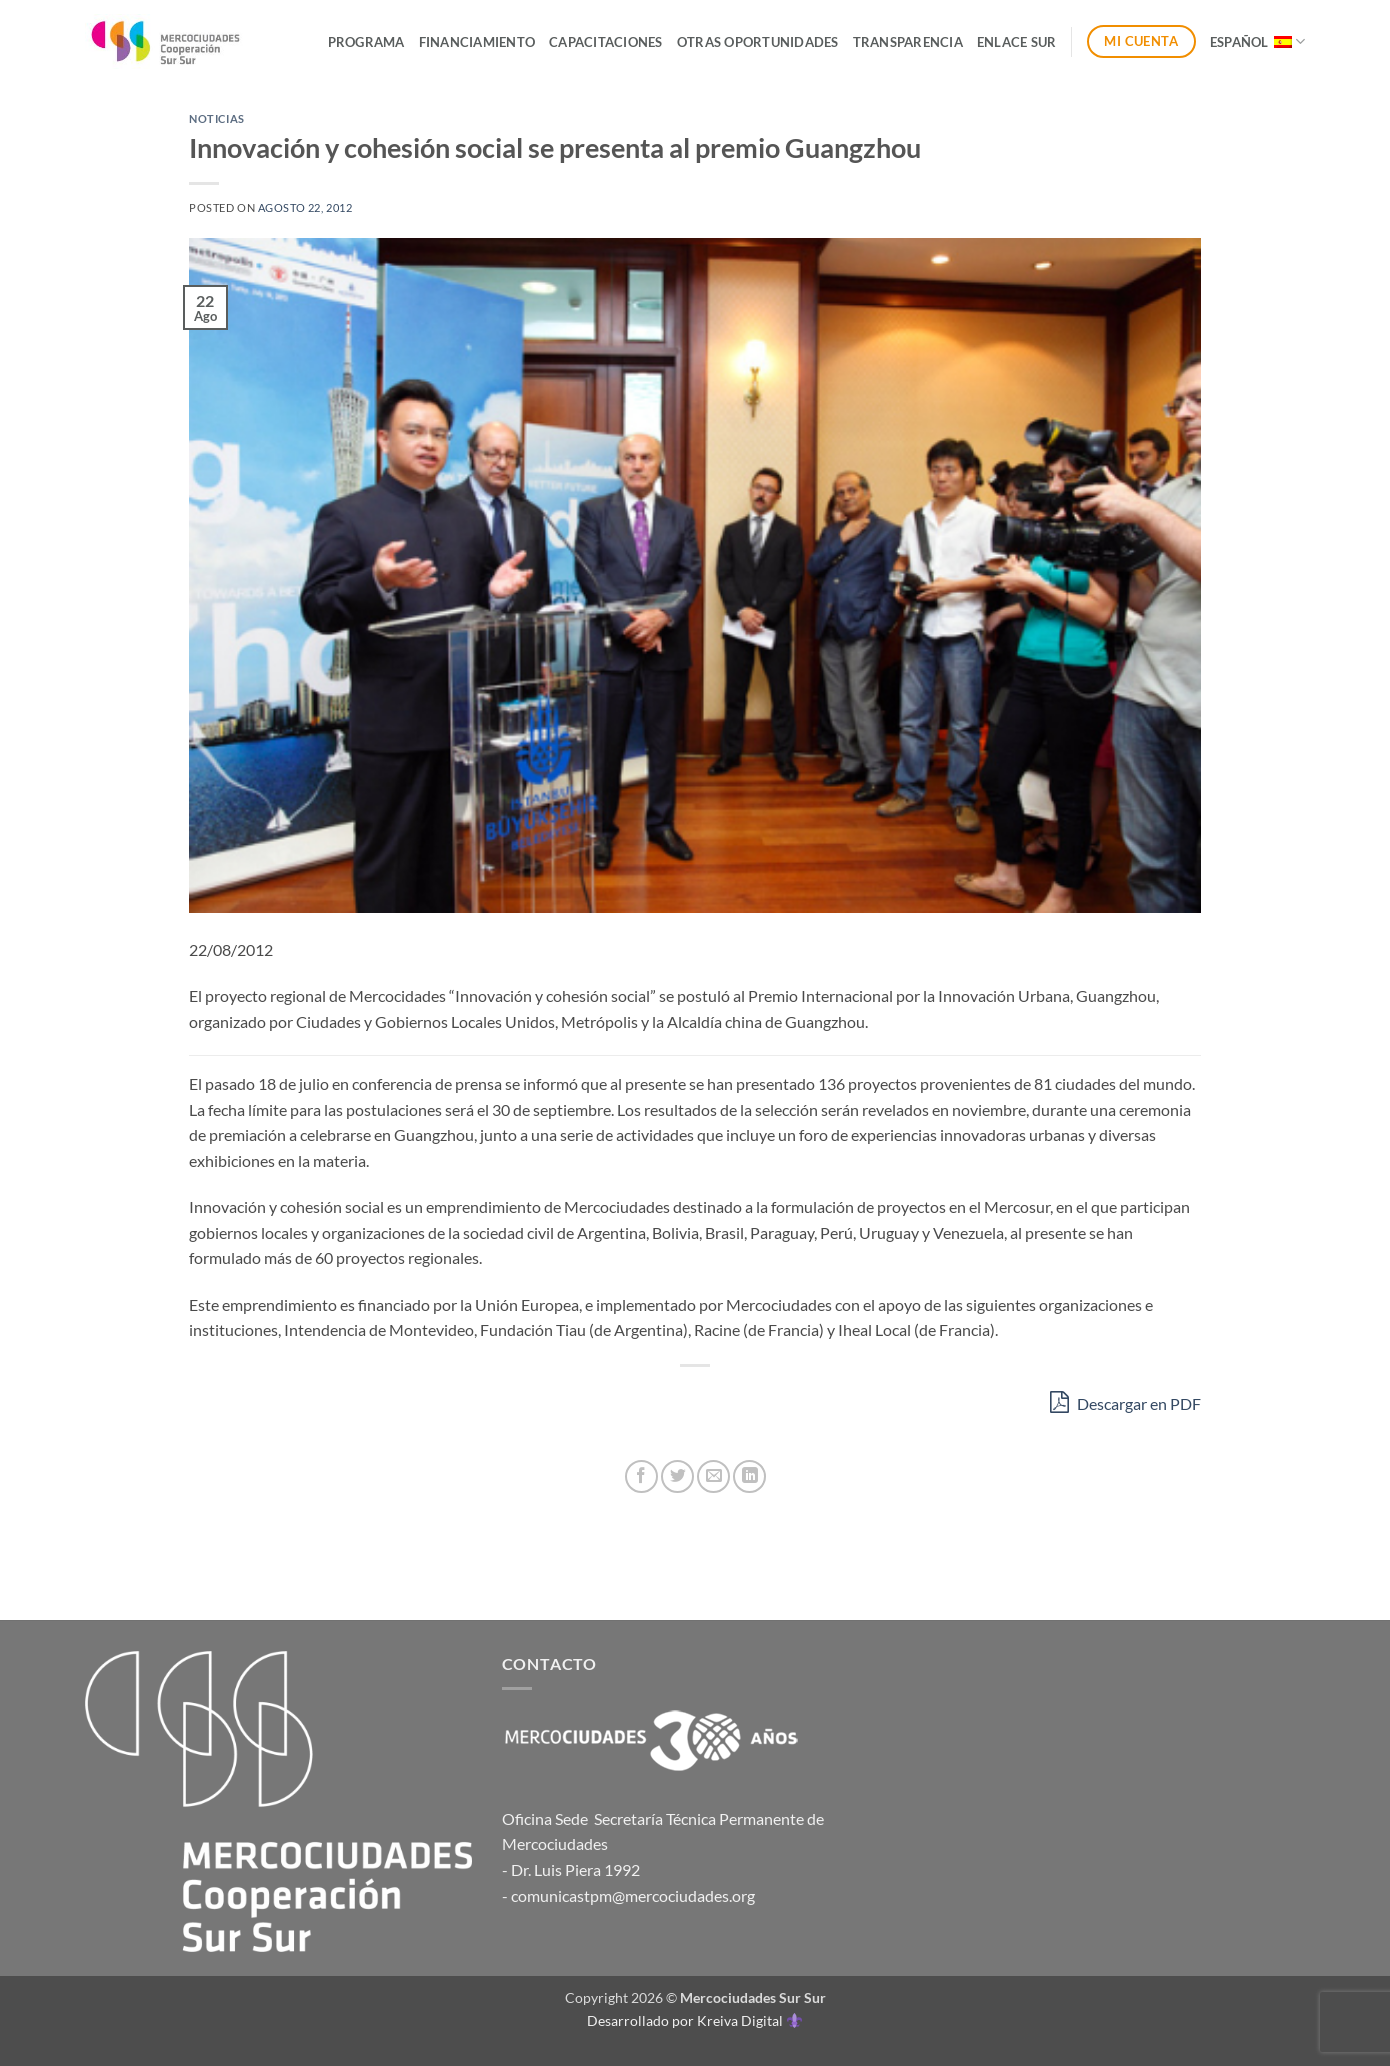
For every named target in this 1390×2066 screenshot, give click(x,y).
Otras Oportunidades (758, 42)
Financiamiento (477, 42)
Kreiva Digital (749, 2020)
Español (1257, 41)
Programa (366, 42)
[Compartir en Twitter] (677, 1476)
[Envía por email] (713, 1476)
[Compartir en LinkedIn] (749, 1476)
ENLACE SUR (1017, 42)
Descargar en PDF (1125, 1401)
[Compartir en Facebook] (641, 1476)
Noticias (216, 118)
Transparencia (908, 42)
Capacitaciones (606, 42)
